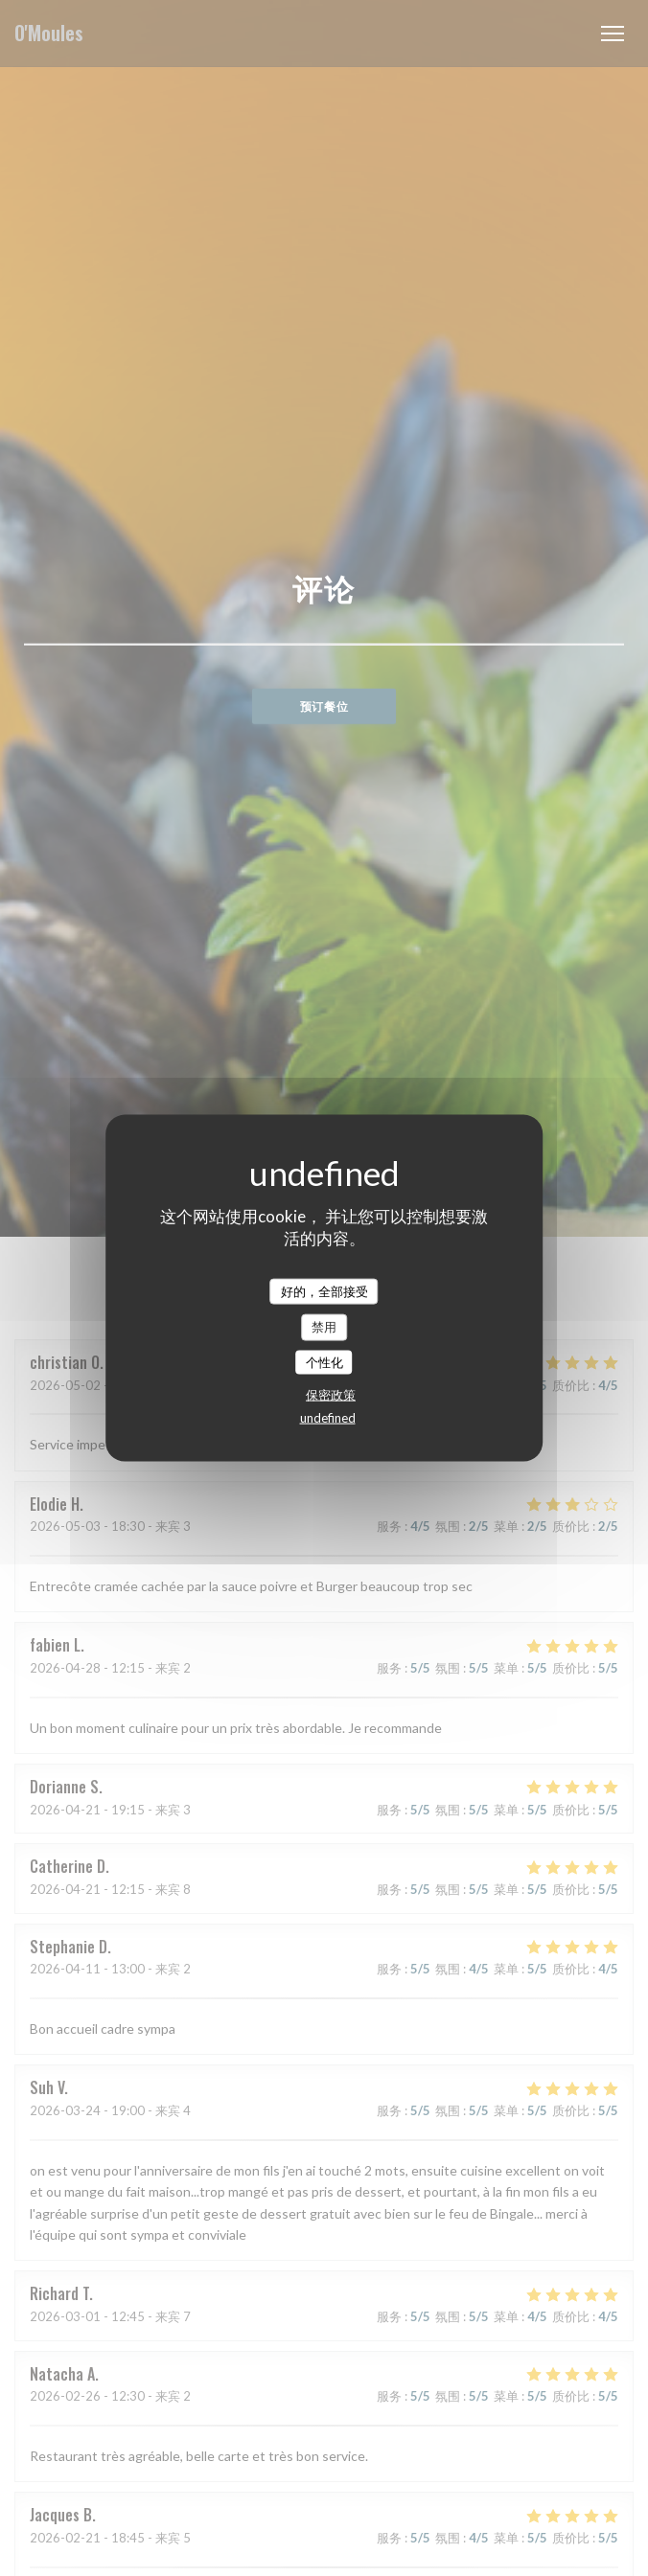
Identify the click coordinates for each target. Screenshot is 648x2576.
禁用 (324, 1326)
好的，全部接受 (324, 1290)
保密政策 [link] (331, 1394)
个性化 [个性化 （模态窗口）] (324, 1361)
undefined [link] (328, 1417)
